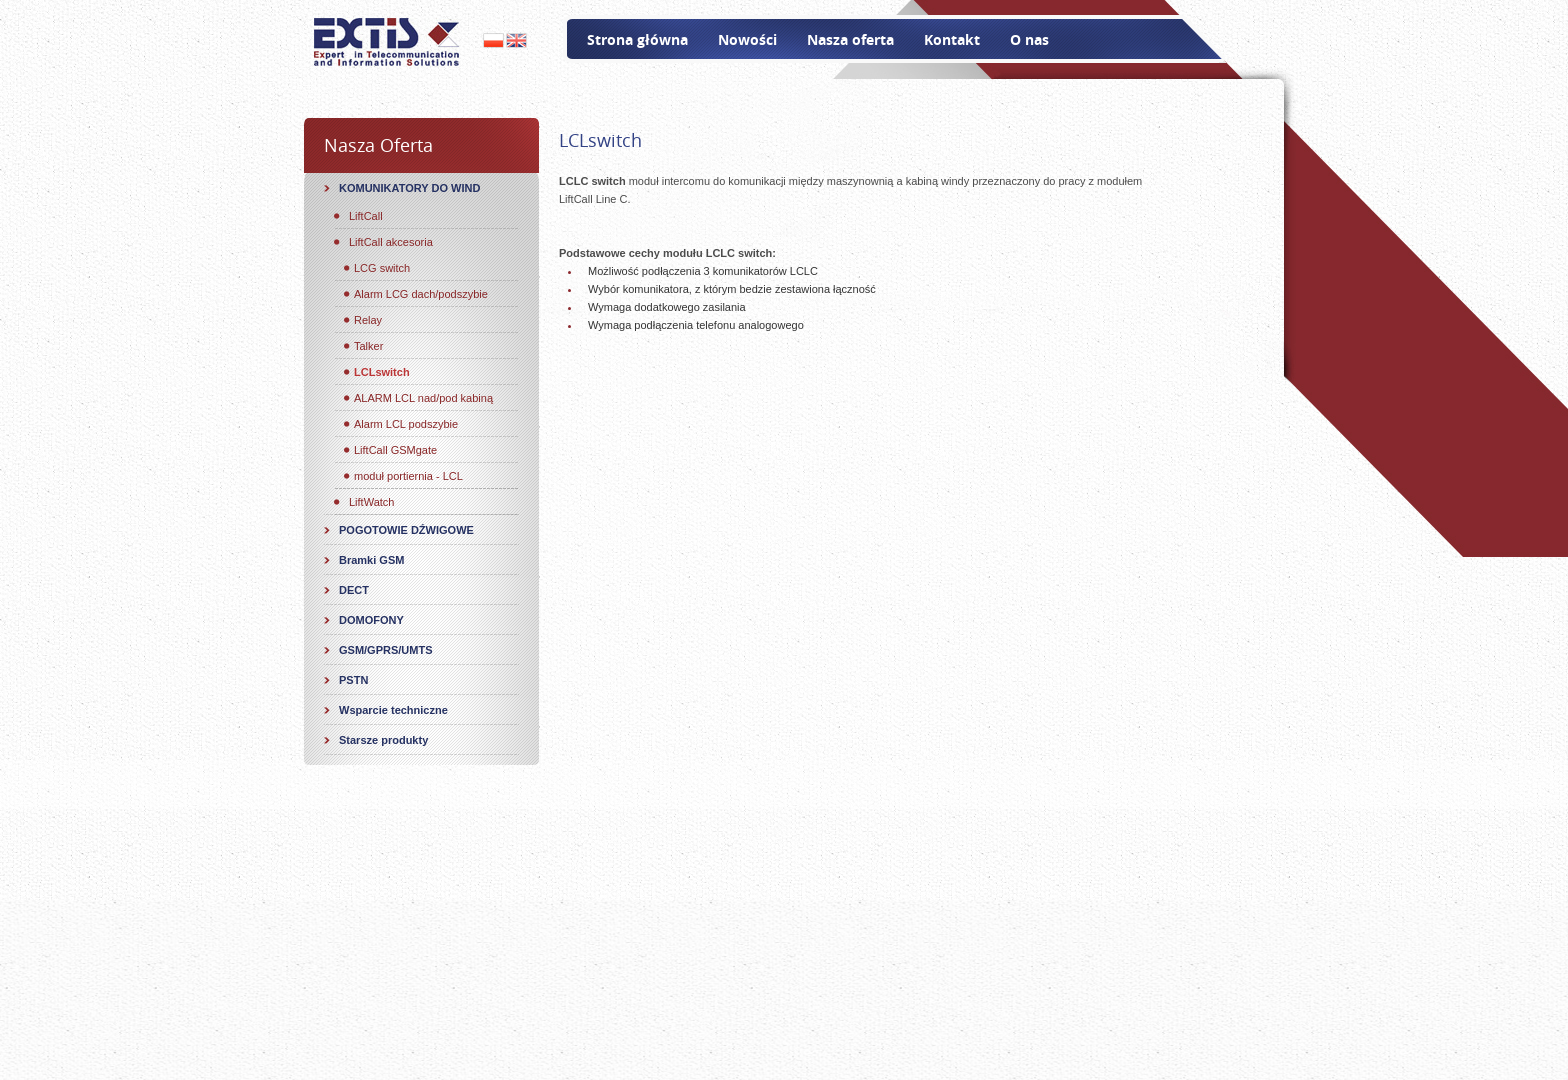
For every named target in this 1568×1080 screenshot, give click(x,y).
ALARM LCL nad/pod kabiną (423, 398)
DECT (354, 590)
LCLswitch (382, 372)
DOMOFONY (371, 620)
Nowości (747, 39)
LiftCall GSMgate (395, 450)
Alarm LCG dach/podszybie (421, 294)
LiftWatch (371, 502)
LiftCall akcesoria (391, 242)
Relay (368, 320)
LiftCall (366, 216)
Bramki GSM (371, 560)
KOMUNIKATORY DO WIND (409, 188)
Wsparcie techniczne (393, 710)
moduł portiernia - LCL (408, 476)
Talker (368, 346)
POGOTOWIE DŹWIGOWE (406, 530)
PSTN (353, 680)
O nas (1029, 39)
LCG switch (382, 268)
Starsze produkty (383, 740)
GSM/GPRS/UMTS (386, 650)
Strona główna (637, 39)
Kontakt (952, 39)
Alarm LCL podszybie (406, 424)
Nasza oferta (850, 39)
